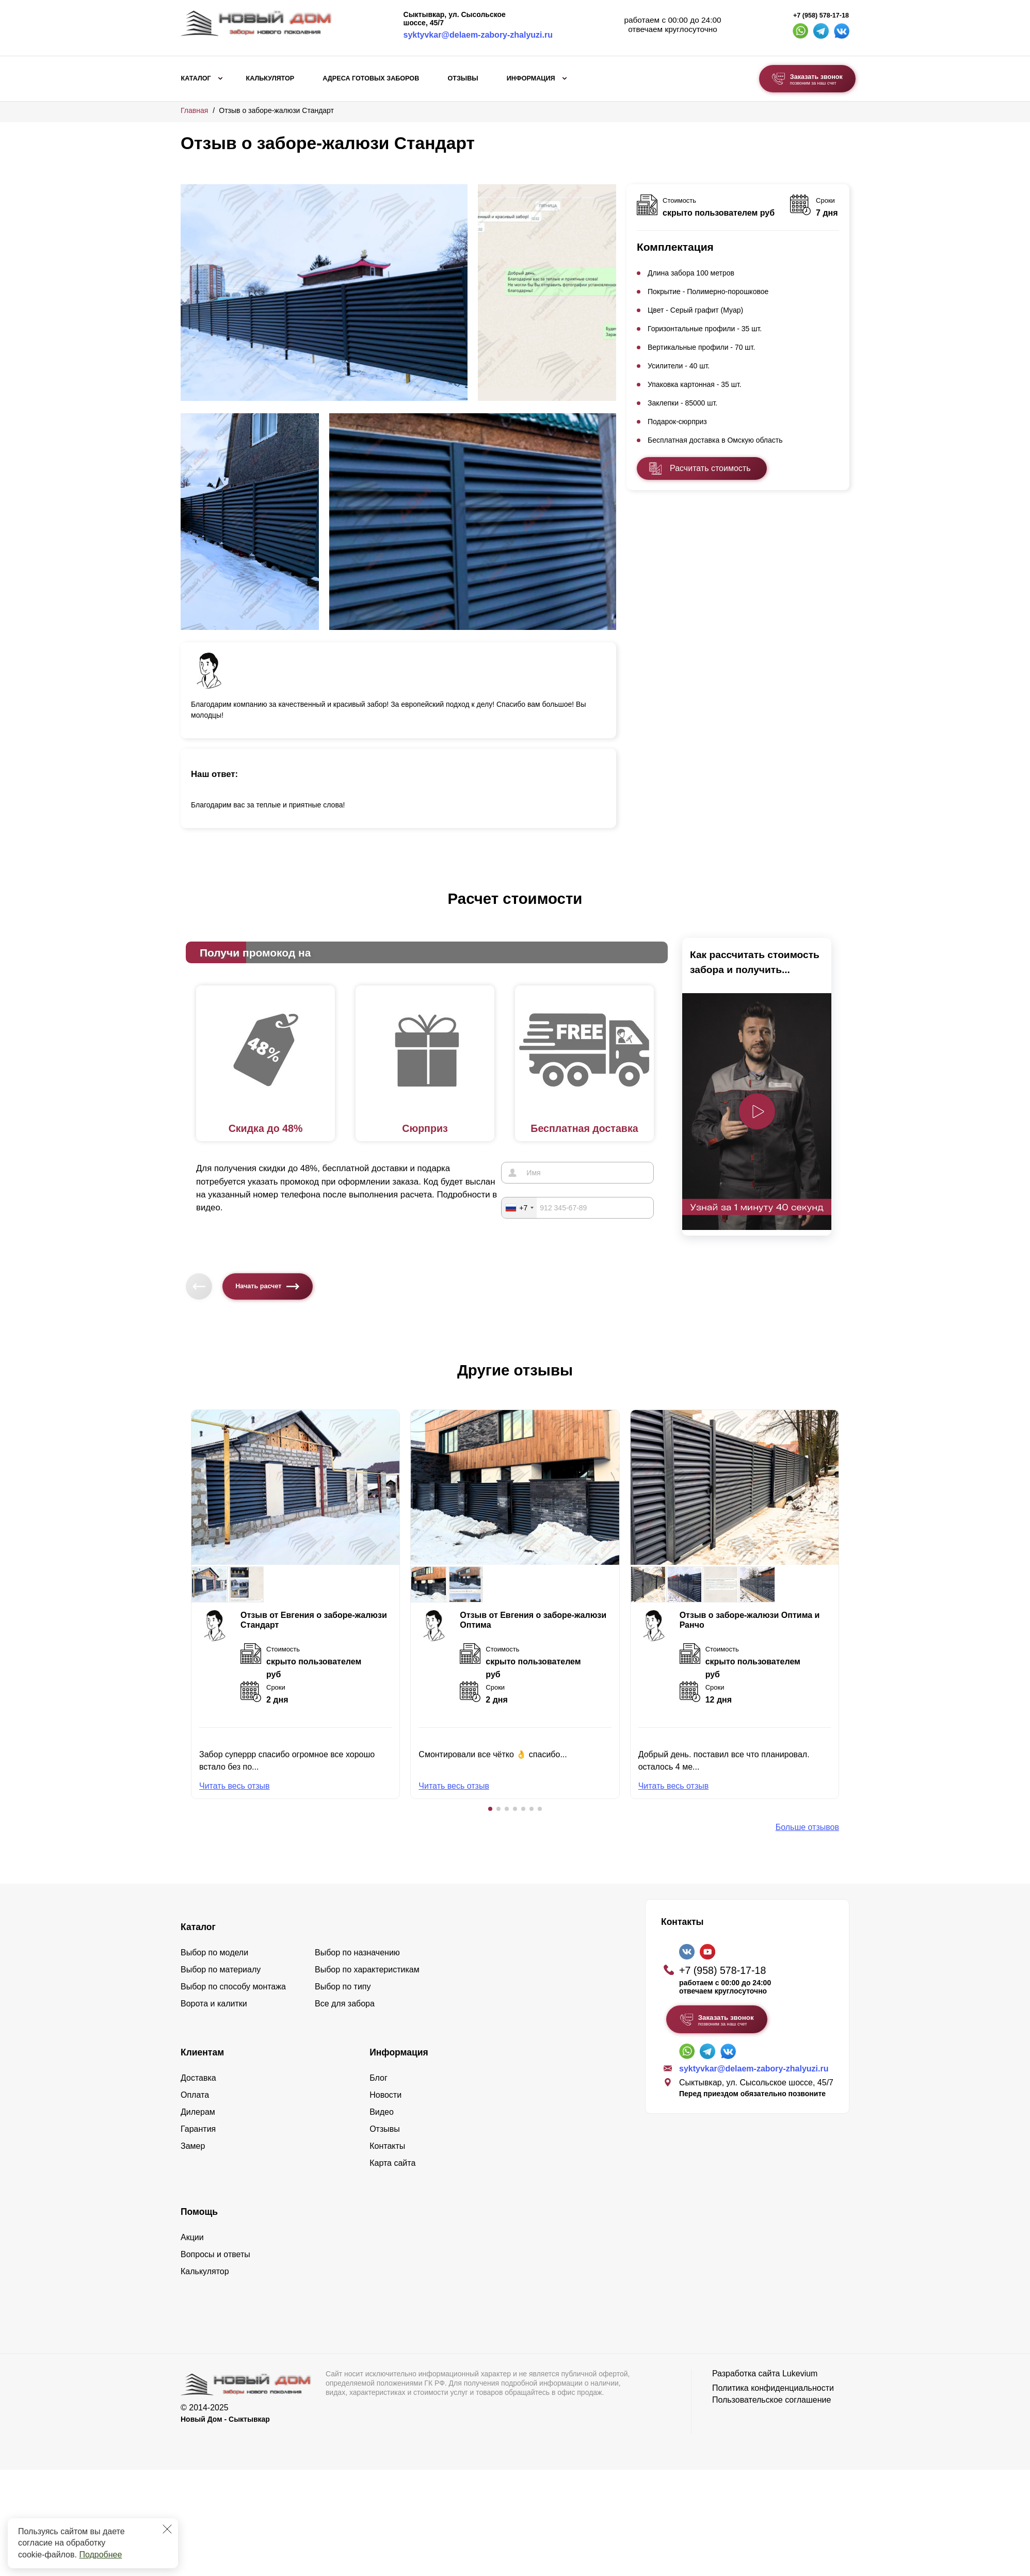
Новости (385, 2095)
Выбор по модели (214, 1952)
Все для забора (345, 2003)
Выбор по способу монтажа (233, 1986)
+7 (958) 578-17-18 (821, 15)
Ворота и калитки (214, 2003)
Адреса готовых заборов (371, 78)
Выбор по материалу (221, 1969)
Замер (193, 2146)
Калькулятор (270, 78)
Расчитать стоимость (710, 468)
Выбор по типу (343, 1986)
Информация (531, 78)
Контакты (387, 2146)
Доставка (198, 2077)
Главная (194, 110)
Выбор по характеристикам (367, 1969)
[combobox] (519, 1207)
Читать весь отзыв (234, 1785)
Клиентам (202, 2052)
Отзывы (462, 78)
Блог (378, 2077)
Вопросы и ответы (215, 2254)
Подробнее (100, 2554)
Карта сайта (392, 2163)
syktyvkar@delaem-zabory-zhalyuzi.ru (478, 34)
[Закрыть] (167, 2529)
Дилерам (198, 2112)
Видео (381, 2112)
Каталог (196, 78)
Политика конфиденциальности (773, 2388)
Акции (192, 2237)
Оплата (195, 2095)
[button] (490, 1809)
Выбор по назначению (357, 1952)
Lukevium (799, 2373)
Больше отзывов (807, 1827)
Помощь (199, 2212)
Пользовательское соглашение (771, 2399)
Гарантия (198, 2129)
